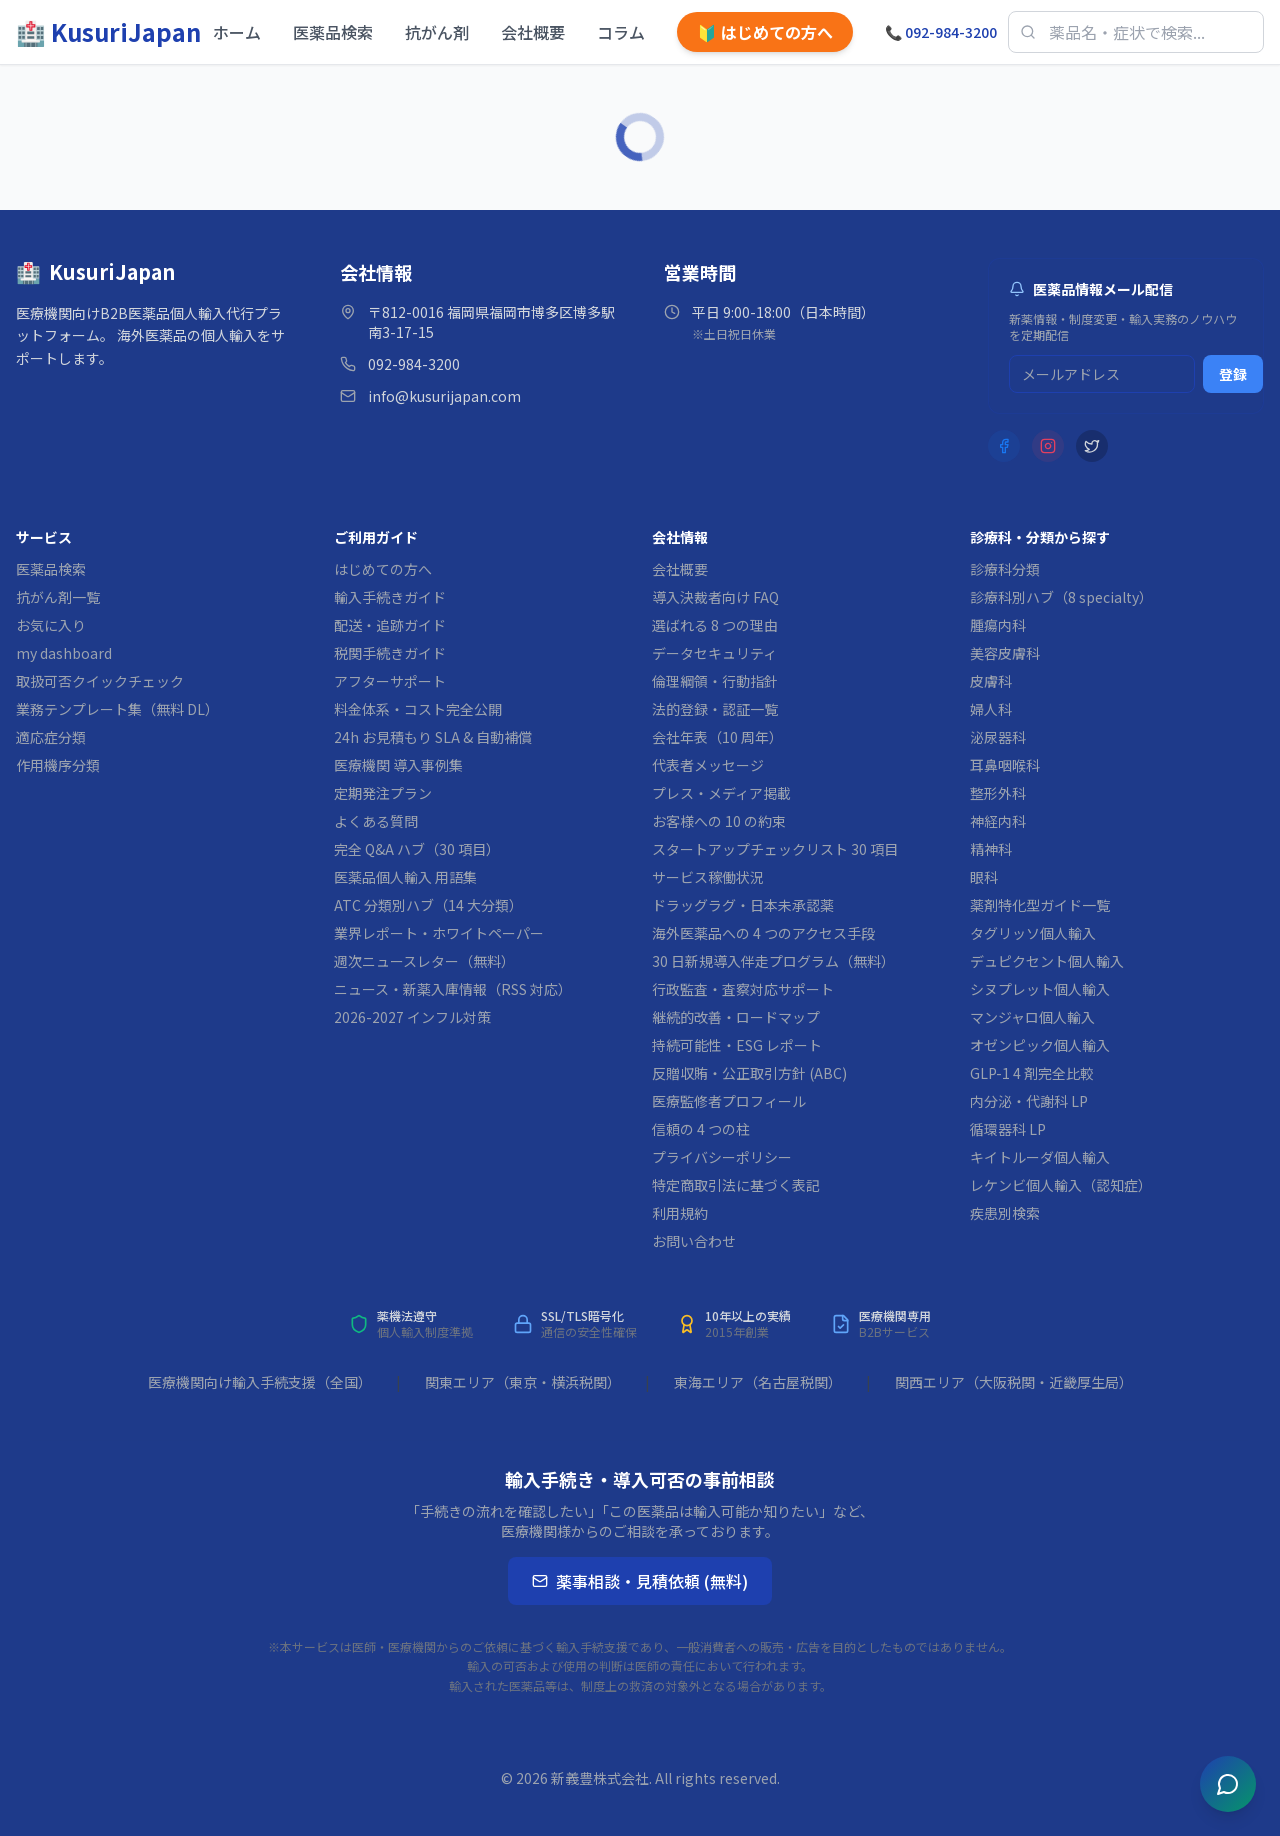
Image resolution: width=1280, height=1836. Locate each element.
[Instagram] (1048, 446)
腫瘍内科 (998, 625)
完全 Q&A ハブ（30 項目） (417, 849)
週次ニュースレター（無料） (424, 961)
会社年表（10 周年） (717, 737)
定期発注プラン (383, 793)
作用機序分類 (58, 765)
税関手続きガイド (390, 653)
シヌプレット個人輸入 (1040, 989)
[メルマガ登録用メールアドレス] (1102, 374)
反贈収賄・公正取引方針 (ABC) (749, 1073)
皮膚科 (991, 681)
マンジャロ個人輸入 (1032, 1017)
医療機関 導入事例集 (398, 765)
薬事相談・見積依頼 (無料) (640, 1581)
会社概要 (533, 32)
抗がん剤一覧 (58, 597)
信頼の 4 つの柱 (701, 1129)
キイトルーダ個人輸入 (1040, 1157)
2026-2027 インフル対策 (412, 1017)
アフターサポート (390, 681)
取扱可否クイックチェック (100, 681)
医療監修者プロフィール (729, 1101)
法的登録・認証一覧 (715, 709)
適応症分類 (51, 737)
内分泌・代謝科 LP (1029, 1101)
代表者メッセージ (708, 765)
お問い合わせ (694, 1241)
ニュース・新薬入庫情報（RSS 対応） (453, 989)
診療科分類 (1005, 569)
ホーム (237, 32)
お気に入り (51, 625)
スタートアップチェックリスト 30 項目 (775, 849)
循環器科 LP (1008, 1129)
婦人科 (991, 709)
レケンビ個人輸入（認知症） (1061, 1185)
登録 (1233, 374)
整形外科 (998, 793)
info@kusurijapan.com (444, 396)
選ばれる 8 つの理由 (715, 625)
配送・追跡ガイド (390, 625)
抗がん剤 (437, 32)
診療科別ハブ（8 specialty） (1061, 597)
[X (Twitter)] (1092, 446)
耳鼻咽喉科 (1005, 765)
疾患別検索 (1005, 1213)
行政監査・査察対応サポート (743, 989)
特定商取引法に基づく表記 (736, 1185)
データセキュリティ (714, 653)
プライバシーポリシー (722, 1157)
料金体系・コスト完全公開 (418, 709)
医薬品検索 (333, 32)
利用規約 (680, 1213)
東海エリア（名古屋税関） (758, 1382)
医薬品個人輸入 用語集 (405, 877)
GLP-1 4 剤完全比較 (1032, 1073)
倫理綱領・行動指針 (715, 681)
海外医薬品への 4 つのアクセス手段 (763, 933)
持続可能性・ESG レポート (737, 1045)
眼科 (984, 877)
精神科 (991, 849)
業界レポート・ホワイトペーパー (439, 933)
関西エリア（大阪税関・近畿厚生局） (1014, 1382)
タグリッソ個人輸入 (1033, 933)
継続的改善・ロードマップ (736, 1017)
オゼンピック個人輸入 (1040, 1045)
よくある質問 (376, 821)
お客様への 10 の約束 (719, 821)
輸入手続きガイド (390, 597)
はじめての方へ (765, 32)
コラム (621, 32)
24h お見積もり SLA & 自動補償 (433, 737)
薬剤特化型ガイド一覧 (1040, 905)
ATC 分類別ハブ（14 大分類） (428, 905)
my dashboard (64, 653)
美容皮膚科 (1005, 653)
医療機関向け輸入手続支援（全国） (260, 1382)
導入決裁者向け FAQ (715, 597)
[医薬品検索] (1136, 32)
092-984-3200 (941, 32)
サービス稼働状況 (708, 877)
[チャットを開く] (1228, 1784)
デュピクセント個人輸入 (1047, 961)
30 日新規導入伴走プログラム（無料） (773, 961)
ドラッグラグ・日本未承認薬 (743, 905)
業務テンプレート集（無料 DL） (117, 709)
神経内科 (998, 821)
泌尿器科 (998, 737)
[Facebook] (1004, 446)
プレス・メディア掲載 (721, 793)
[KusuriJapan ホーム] (108, 32)
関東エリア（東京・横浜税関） (523, 1382)
